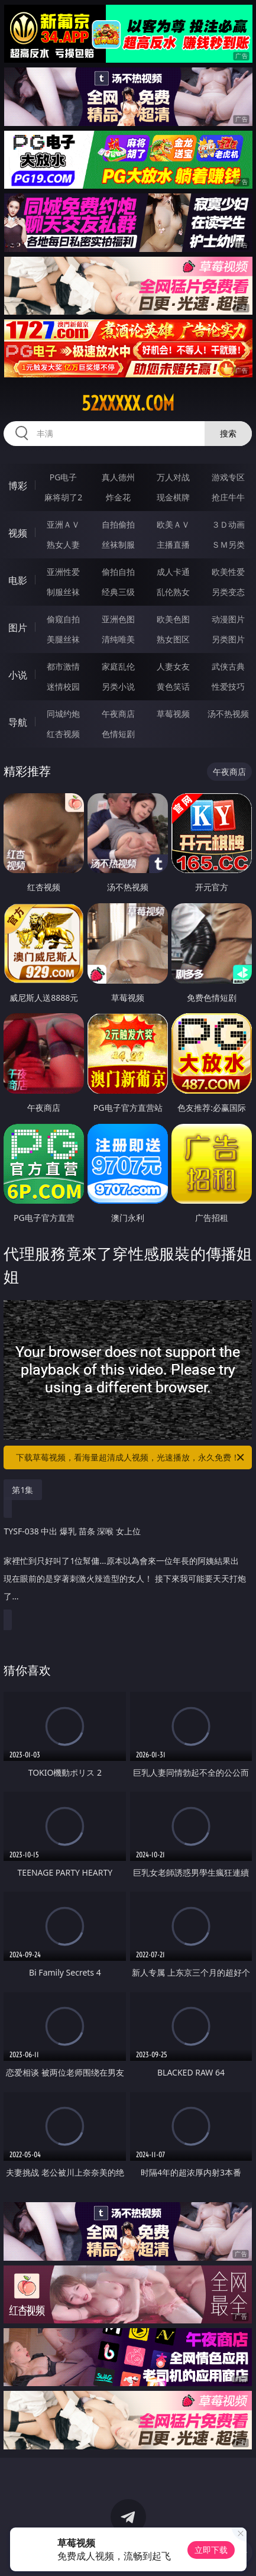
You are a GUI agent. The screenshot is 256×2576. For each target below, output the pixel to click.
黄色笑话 (173, 686)
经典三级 (118, 591)
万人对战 (173, 477)
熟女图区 (173, 639)
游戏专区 (228, 477)
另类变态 (228, 591)
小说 (17, 674)
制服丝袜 (63, 591)
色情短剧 (118, 733)
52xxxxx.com (128, 403)
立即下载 (211, 2549)
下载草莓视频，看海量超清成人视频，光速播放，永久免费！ (131, 1457)
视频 (17, 532)
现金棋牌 (173, 497)
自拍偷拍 (118, 524)
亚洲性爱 (63, 571)
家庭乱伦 (118, 666)
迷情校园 (63, 686)
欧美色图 (173, 619)
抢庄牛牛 (228, 497)
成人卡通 (173, 571)
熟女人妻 (63, 544)
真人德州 (118, 477)
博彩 (17, 485)
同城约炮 (63, 713)
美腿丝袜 (63, 639)
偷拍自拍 (118, 571)
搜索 (228, 433)
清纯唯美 (118, 639)
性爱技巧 (228, 686)
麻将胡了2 (63, 497)
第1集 (22, 1489)
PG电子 (63, 477)
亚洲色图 (118, 619)
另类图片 (228, 639)
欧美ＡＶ (173, 524)
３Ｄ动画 (228, 524)
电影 (17, 580)
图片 (17, 627)
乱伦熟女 (173, 591)
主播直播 (173, 544)
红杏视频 (63, 733)
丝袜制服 (118, 544)
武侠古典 (228, 666)
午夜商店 (118, 713)
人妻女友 (173, 666)
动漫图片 (228, 619)
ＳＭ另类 (228, 544)
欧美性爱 (228, 571)
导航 (17, 722)
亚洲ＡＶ (63, 524)
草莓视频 (173, 713)
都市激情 (63, 666)
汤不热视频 (228, 713)
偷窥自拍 (63, 619)
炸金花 (118, 497)
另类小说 (118, 686)
